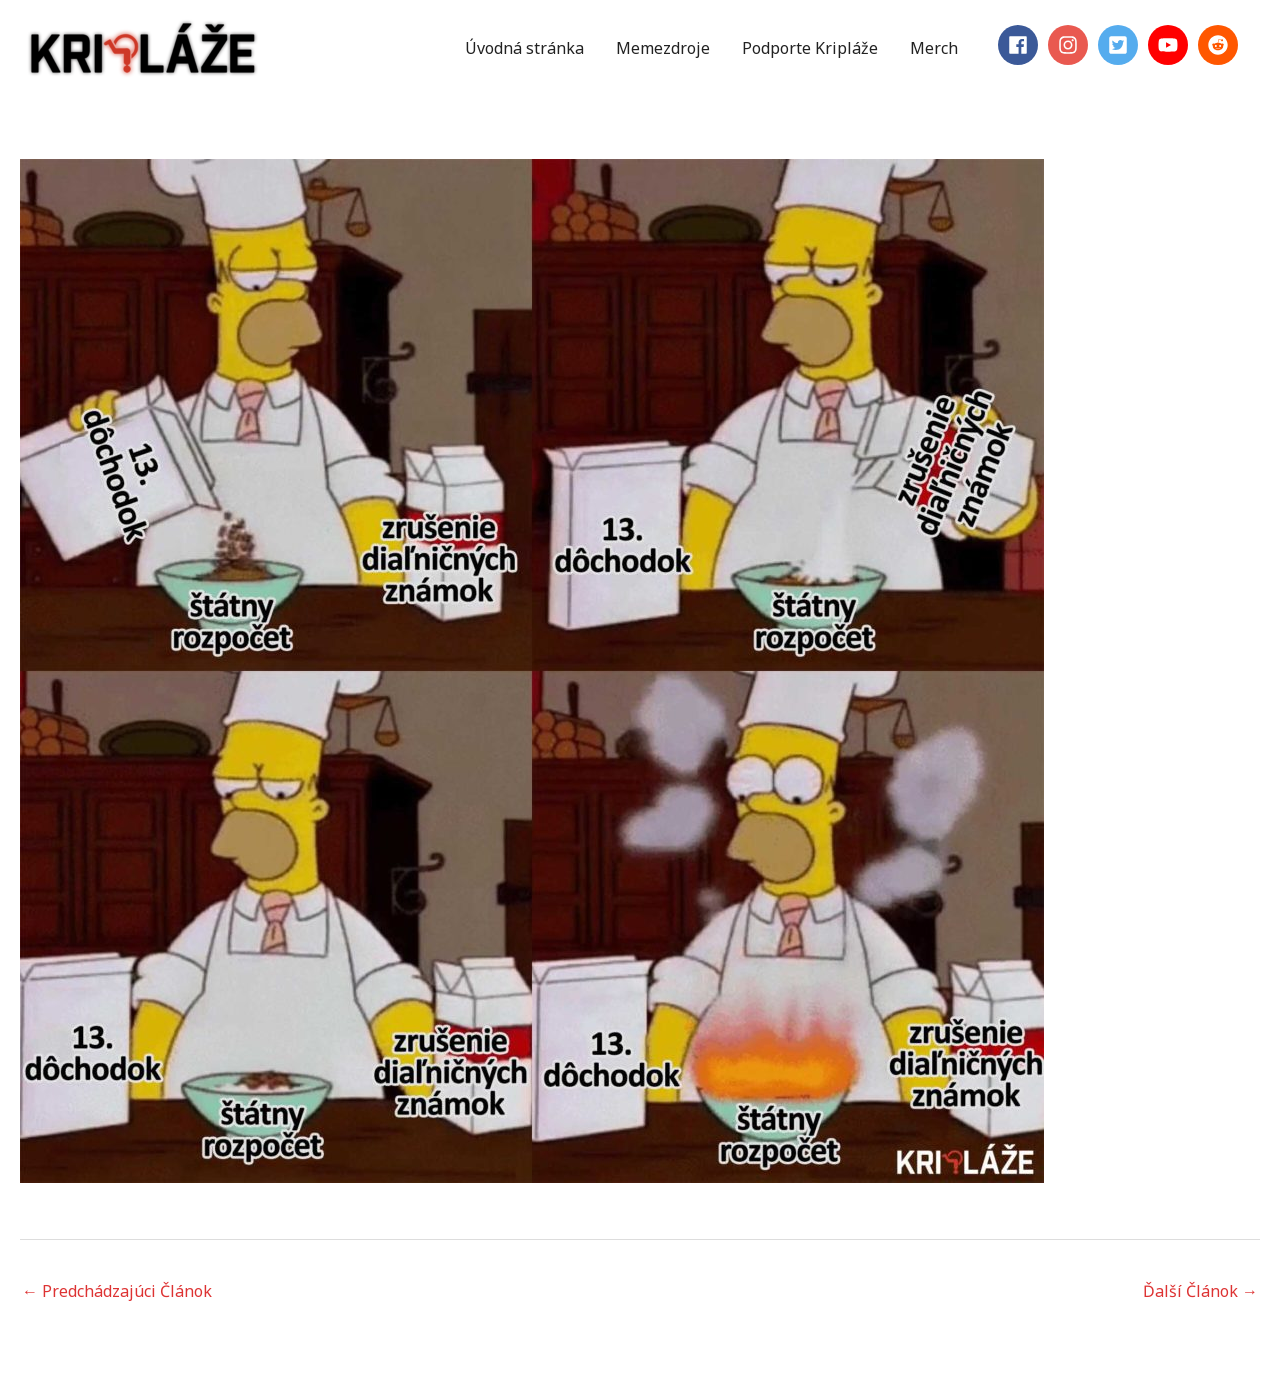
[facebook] (1021, 45)
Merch (934, 48)
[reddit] (1221, 45)
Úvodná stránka (524, 48)
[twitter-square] (1121, 45)
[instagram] (1071, 45)
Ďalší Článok (1200, 1291)
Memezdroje (663, 48)
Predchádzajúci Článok (117, 1291)
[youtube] (1171, 45)
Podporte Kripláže (810, 48)
